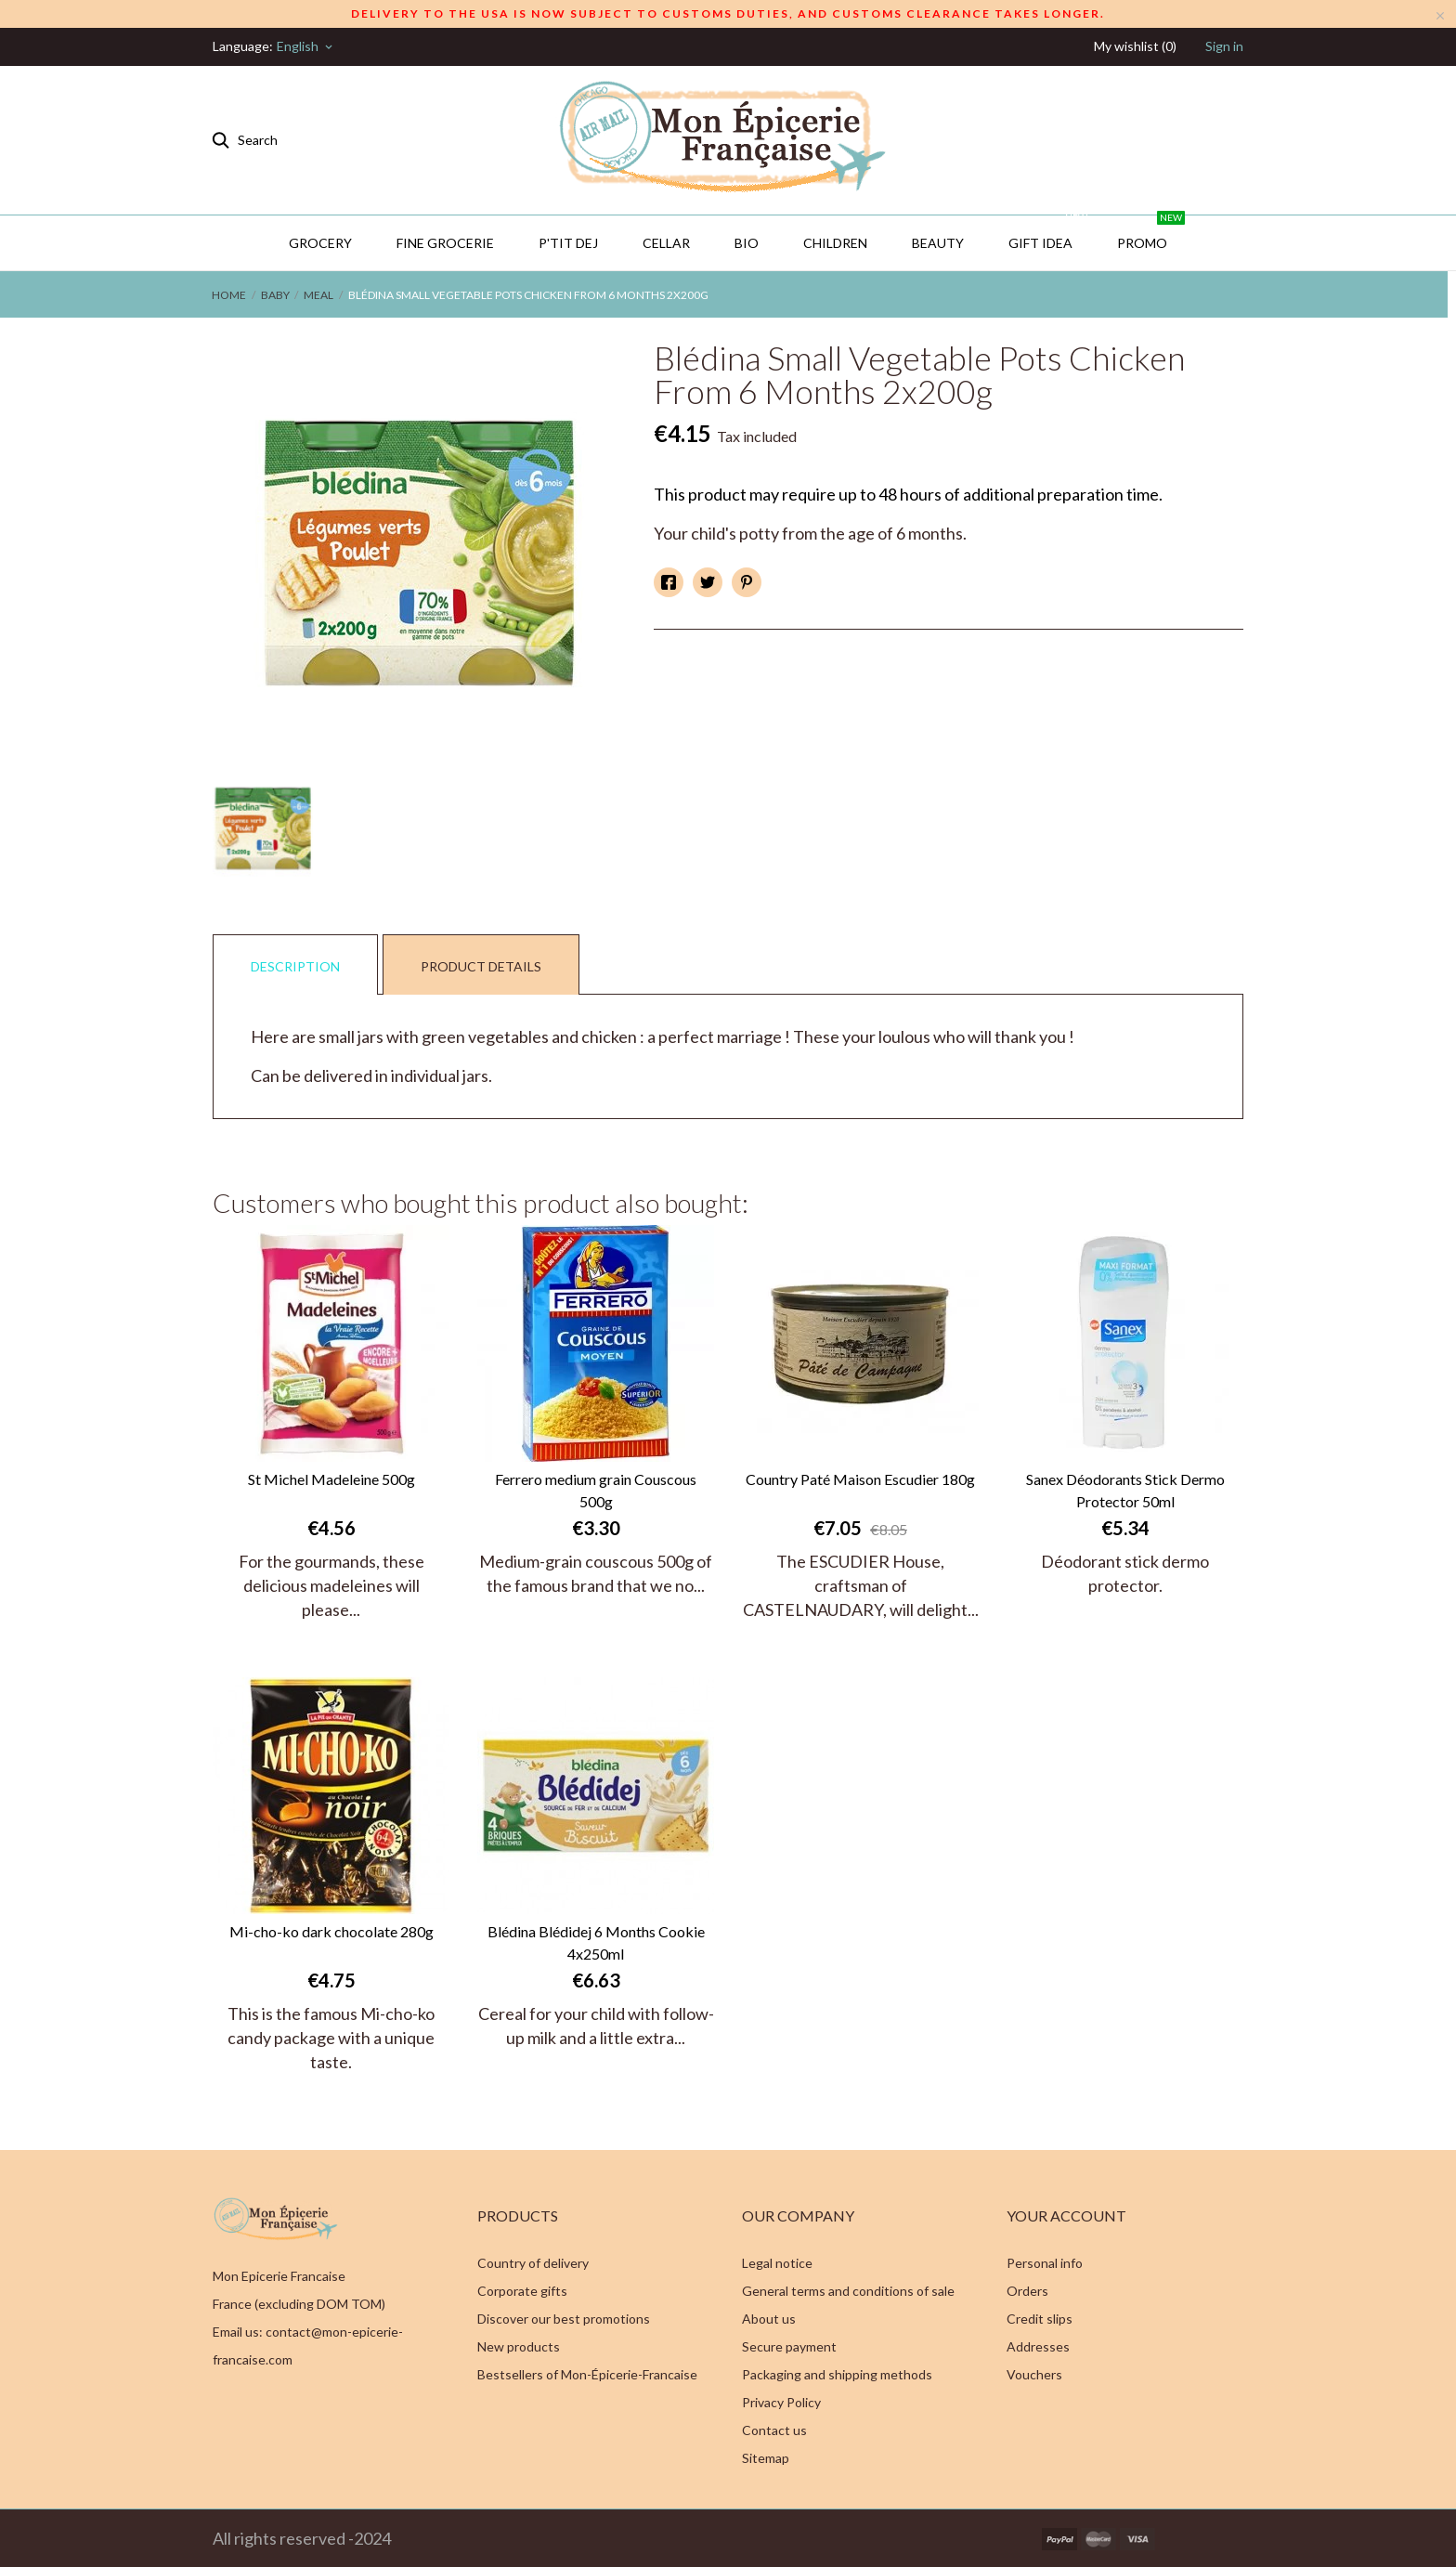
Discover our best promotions (563, 2318)
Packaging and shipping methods (837, 2374)
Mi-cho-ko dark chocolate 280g (331, 1931)
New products (518, 2346)
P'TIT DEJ (568, 243)
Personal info (1045, 2263)
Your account (1066, 2215)
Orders (1027, 2291)
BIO (746, 243)
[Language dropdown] (306, 46)
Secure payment (789, 2346)
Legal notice (777, 2263)
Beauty (938, 243)
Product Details (481, 966)
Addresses (1038, 2346)
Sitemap (765, 2458)
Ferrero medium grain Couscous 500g (595, 1490)
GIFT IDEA (1049, 233)
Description (295, 966)
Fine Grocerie (445, 243)
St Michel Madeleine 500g (331, 1479)
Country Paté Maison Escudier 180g (860, 1479)
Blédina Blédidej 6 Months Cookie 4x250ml (596, 1942)
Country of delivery (533, 2263)
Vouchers (1034, 2374)
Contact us (774, 2430)
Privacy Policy (781, 2402)
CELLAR (666, 243)
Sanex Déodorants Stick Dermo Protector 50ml (1125, 1490)
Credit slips (1039, 2318)
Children (835, 243)
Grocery (320, 243)
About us (769, 2318)
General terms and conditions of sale (848, 2291)
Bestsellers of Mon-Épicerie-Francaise (587, 2374)
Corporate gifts (522, 2291)
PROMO (1151, 233)
